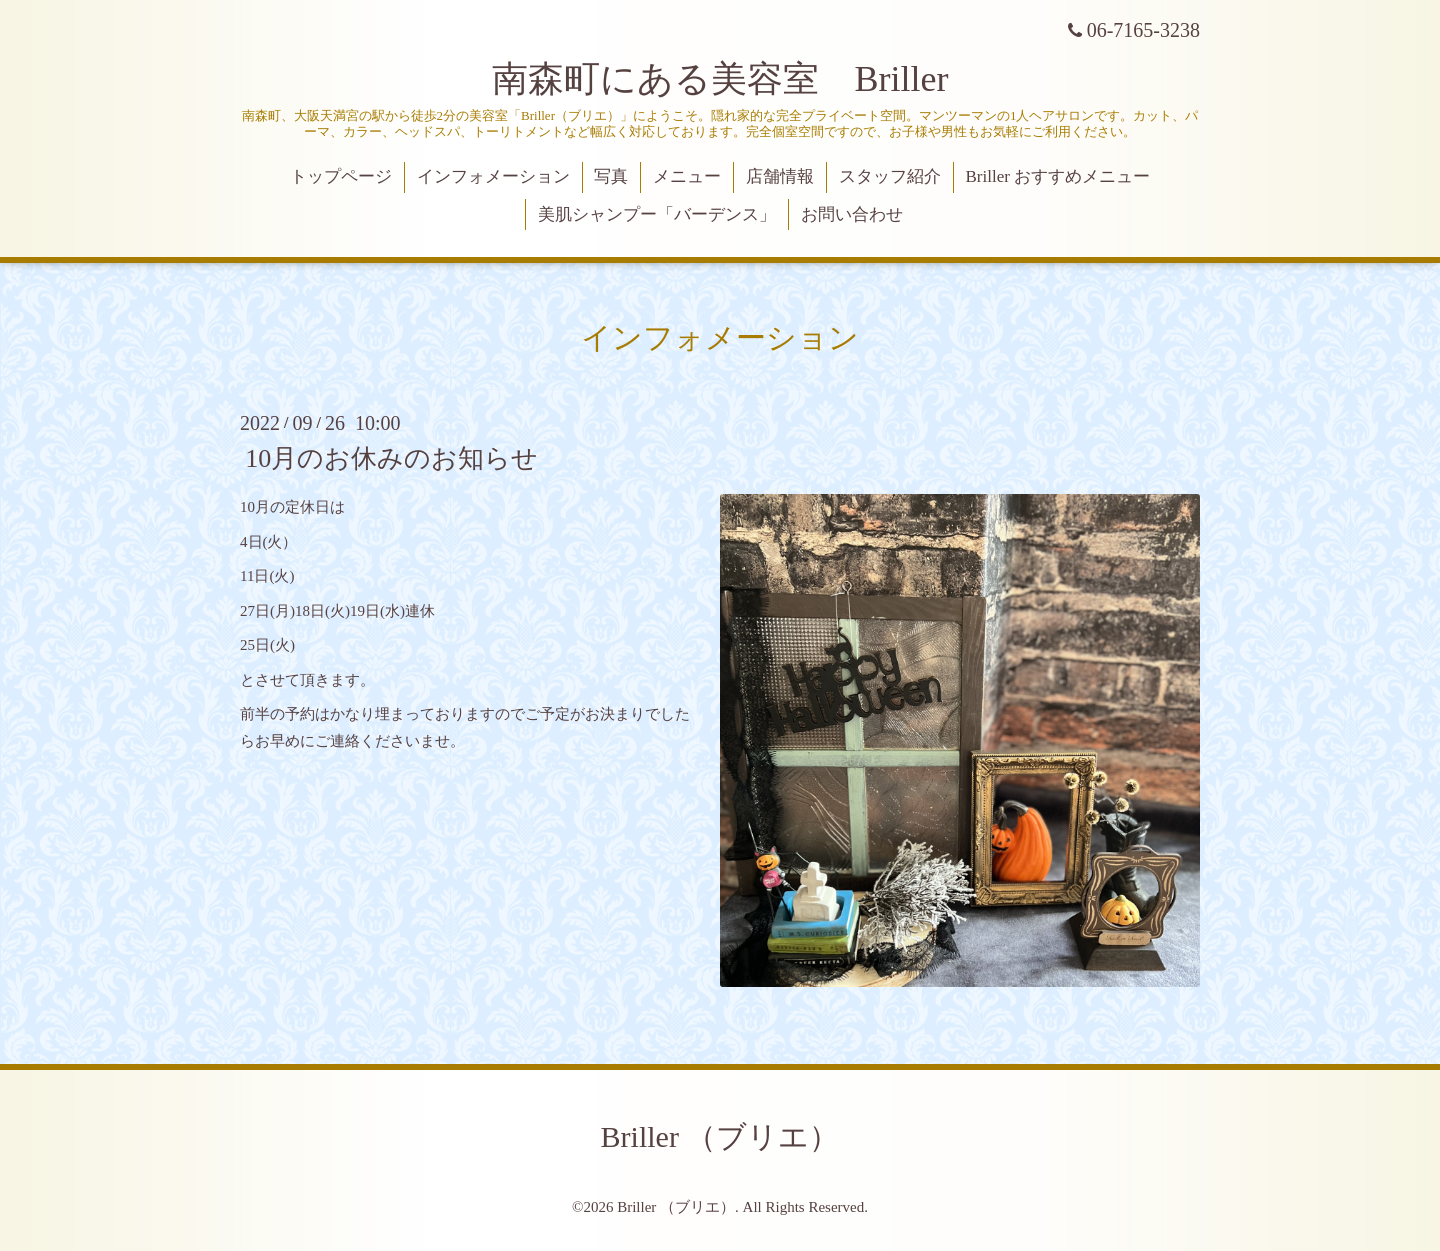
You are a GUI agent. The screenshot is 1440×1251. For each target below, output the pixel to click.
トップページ (341, 176)
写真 (611, 176)
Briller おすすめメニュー (1058, 176)
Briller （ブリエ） (720, 1136)
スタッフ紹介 (890, 176)
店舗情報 (780, 176)
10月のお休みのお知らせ (391, 458)
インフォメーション (493, 176)
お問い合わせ (852, 214)
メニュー (687, 176)
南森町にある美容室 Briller (720, 79)
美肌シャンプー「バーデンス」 (657, 214)
